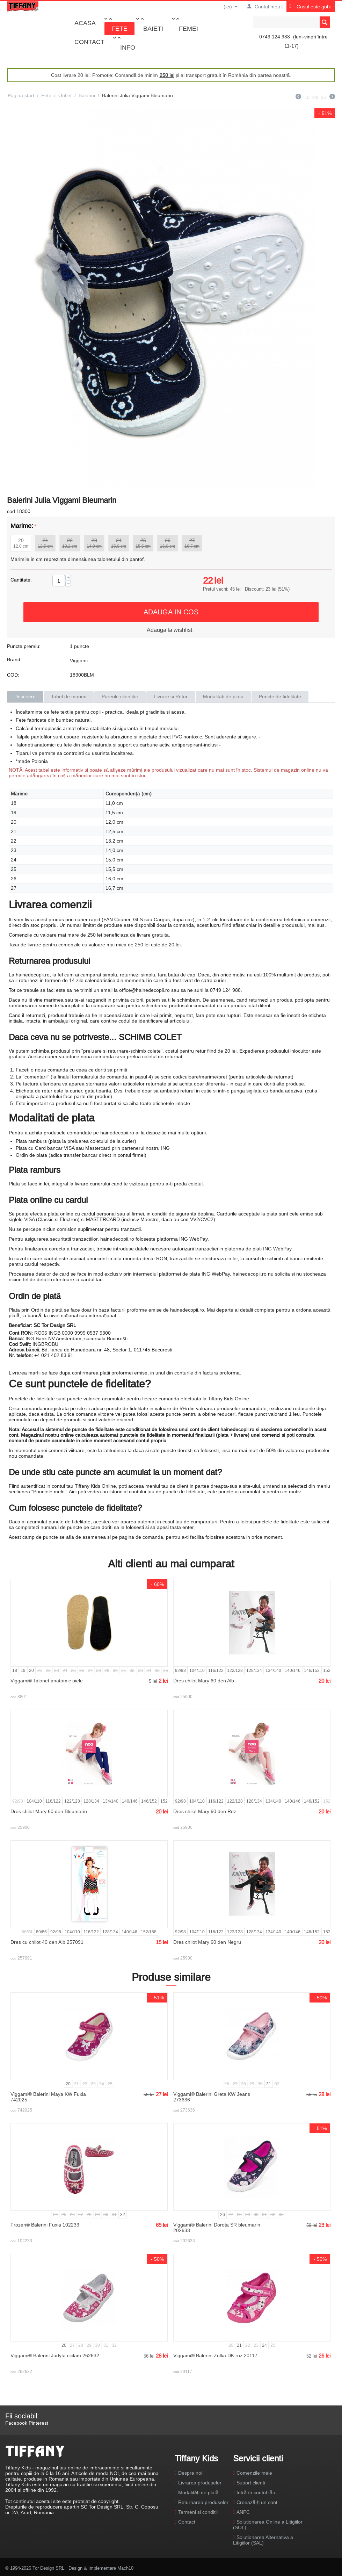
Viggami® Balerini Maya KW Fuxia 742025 (48, 2096)
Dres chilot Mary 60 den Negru (207, 1942)
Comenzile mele (254, 2473)
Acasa (85, 23)
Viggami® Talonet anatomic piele (46, 1680)
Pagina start (21, 95)
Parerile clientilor (120, 696)
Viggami (79, 660)
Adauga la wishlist (169, 630)
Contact (89, 41)
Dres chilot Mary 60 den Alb (203, 1680)
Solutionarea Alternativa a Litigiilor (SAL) (263, 2540)
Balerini (87, 95)
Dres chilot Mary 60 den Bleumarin (48, 1811)
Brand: (14, 659)
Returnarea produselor (203, 2502)
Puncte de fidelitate (280, 696)
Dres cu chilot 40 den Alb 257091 (46, 1942)
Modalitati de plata (223, 696)
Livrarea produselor (199, 2482)
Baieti (153, 28)
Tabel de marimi (68, 696)
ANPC (243, 2512)
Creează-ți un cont (257, 2502)
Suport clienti (251, 2482)
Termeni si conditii (198, 2512)
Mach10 (125, 2568)
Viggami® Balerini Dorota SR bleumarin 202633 (216, 2227)
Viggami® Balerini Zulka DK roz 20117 (215, 2355)
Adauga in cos (171, 612)
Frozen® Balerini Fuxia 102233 (44, 2225)
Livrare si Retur (171, 696)
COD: (13, 675)
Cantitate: (21, 580)
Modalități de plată (198, 2492)
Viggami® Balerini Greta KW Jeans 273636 (211, 2096)
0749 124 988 (274, 36)
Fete (119, 28)
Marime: (21, 525)
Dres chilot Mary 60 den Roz (204, 1811)
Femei (188, 28)
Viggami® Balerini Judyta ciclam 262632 (54, 2355)
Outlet (65, 95)
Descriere (25, 696)
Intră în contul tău (256, 2492)
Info (127, 47)
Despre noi (190, 2473)
